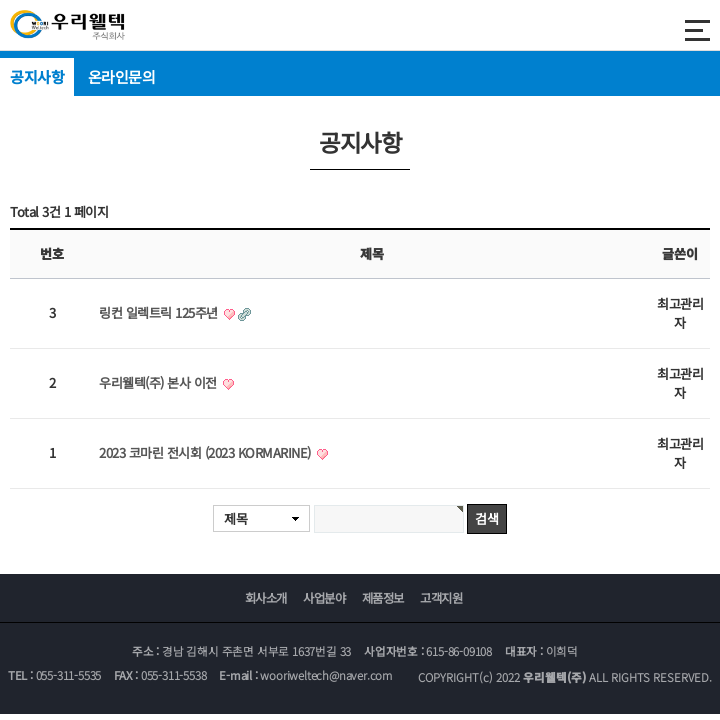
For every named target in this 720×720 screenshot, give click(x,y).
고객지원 (441, 598)
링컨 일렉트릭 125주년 (160, 312)
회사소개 (266, 598)
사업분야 (324, 598)
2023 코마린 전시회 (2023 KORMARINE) (206, 452)
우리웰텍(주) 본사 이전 (159, 382)
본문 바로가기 (0, 0)
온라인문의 (122, 76)
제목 (235, 518)
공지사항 (37, 76)
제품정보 (383, 598)
